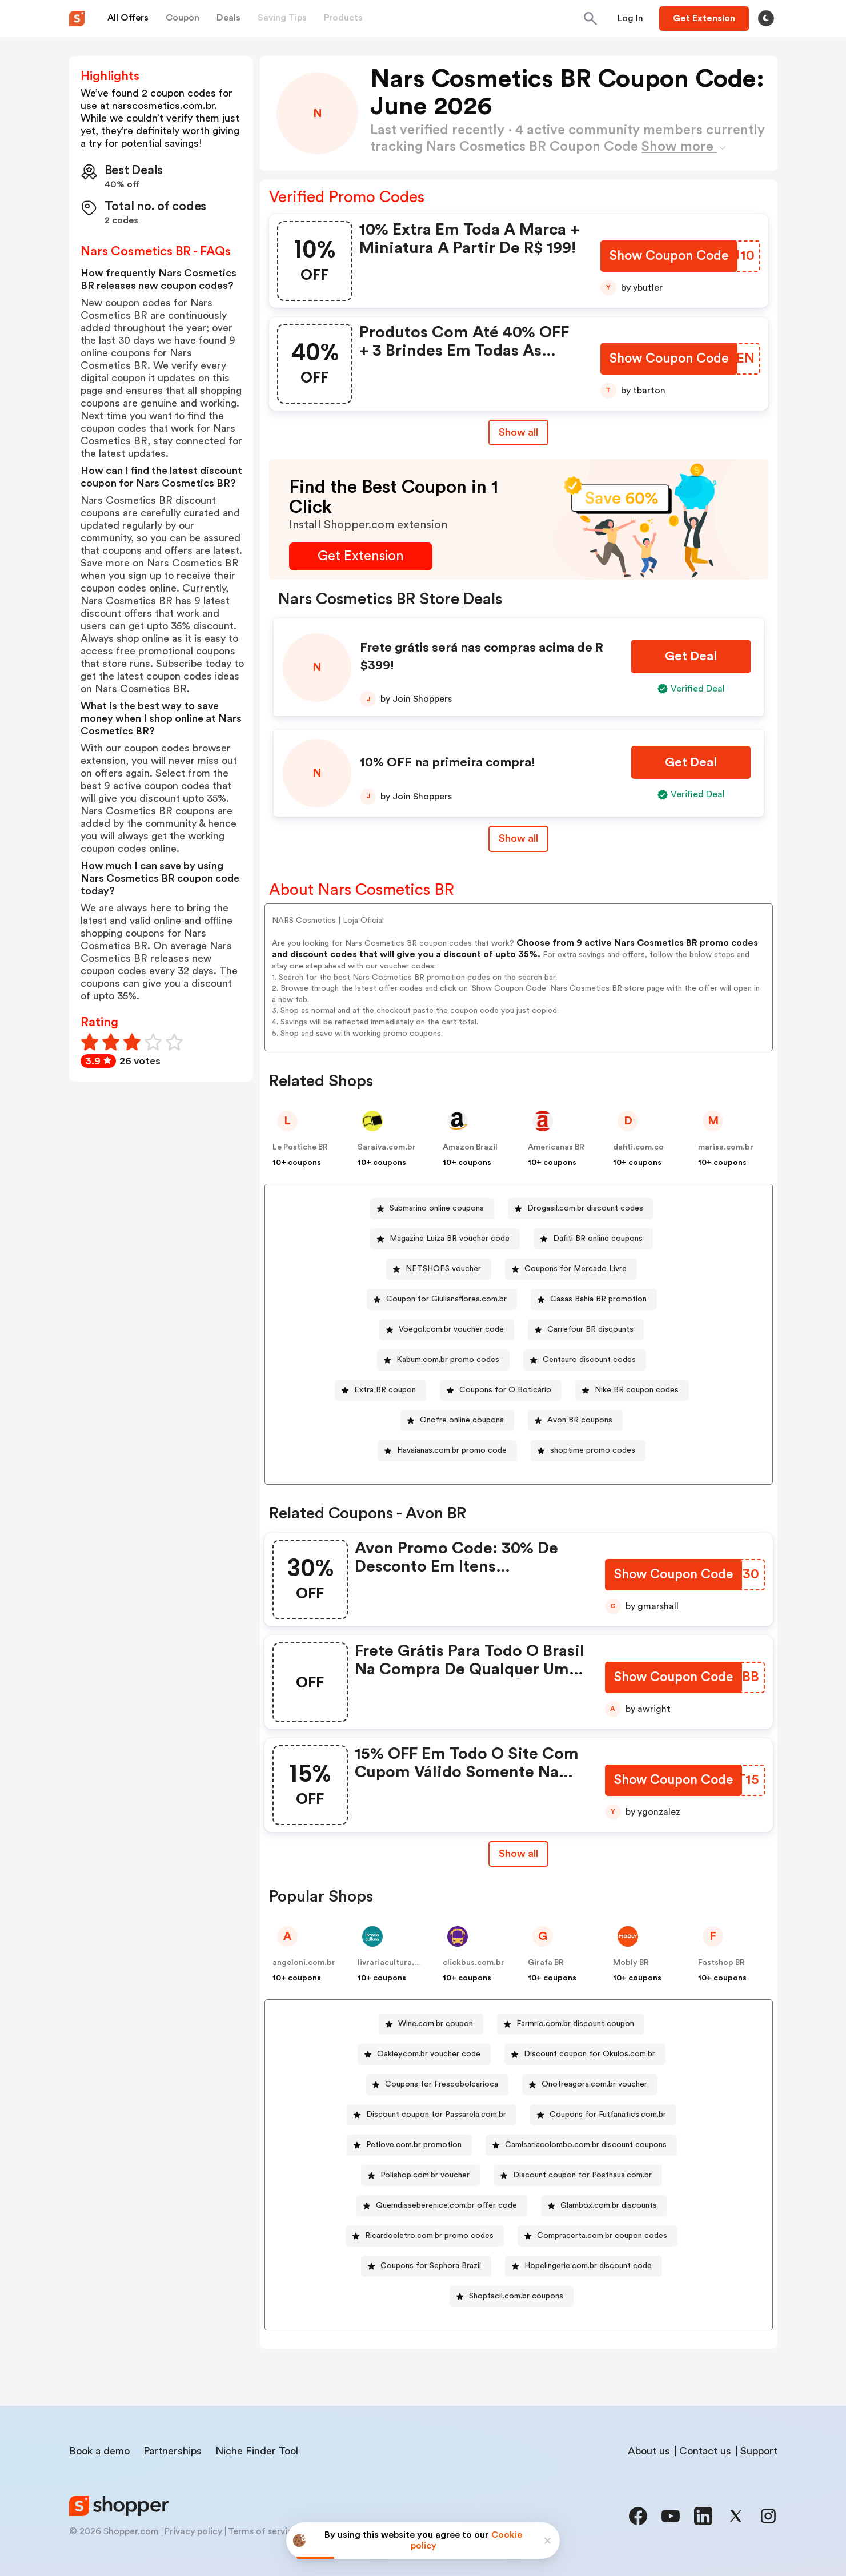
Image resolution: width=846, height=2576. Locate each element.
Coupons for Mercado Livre (575, 1269)
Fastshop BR (721, 1963)
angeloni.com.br (303, 1963)
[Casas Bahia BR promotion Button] (594, 1299)
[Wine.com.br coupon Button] (431, 2024)
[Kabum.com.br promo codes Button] (443, 1360)
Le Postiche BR (300, 1147)
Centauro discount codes (589, 1360)
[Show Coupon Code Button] (668, 257)
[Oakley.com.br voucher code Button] (424, 2054)
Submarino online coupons (437, 1208)
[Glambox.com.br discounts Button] (604, 2205)
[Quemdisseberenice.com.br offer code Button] (441, 2205)
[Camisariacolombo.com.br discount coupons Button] (581, 2145)
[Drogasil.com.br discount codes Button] (580, 1208)
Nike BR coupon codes (637, 1390)
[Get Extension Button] (360, 556)
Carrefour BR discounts (590, 1329)
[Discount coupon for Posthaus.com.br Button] (578, 2175)
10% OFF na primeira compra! (447, 762)
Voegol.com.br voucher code (451, 1329)
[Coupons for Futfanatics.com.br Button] (603, 2114)
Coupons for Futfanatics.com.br (608, 2115)
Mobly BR (631, 1963)
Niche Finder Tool (256, 2451)
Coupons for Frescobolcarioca (441, 2084)
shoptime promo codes (592, 1450)
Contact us (705, 2451)
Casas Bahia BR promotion (598, 1299)
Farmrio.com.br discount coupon (575, 2024)
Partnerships (172, 2451)
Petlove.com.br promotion (414, 2145)
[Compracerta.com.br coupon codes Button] (597, 2236)
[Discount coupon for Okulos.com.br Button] (584, 2054)
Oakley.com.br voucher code (428, 2054)
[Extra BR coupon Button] (380, 1390)
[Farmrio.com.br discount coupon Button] (570, 2024)
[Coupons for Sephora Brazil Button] (426, 2266)
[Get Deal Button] (691, 656)
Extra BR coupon (385, 1390)
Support (758, 2451)
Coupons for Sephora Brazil (430, 2266)
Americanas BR (556, 1147)
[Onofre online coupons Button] (457, 1420)
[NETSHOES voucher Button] (438, 1269)
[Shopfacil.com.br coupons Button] (512, 2296)
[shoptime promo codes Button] (588, 1450)
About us (649, 2451)
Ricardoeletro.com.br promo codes (429, 2236)
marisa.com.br (725, 1147)
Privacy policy (193, 2531)
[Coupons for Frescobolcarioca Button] (437, 2084)
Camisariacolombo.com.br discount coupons (586, 2145)
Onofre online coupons (462, 1420)
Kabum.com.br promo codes (447, 1360)
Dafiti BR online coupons (598, 1239)
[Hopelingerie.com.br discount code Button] (583, 2266)
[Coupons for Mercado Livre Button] (571, 1269)
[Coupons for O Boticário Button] (501, 1390)
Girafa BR (546, 1963)
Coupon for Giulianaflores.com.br (446, 1299)
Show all (518, 1853)
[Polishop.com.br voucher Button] (420, 2175)
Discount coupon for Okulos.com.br (589, 2054)
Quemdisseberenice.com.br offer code (446, 2205)
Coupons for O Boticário (505, 1390)
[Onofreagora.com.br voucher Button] (589, 2084)
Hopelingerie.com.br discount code (588, 2266)
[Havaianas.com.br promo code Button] (447, 1450)
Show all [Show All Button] (518, 432)
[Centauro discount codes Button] (584, 1360)
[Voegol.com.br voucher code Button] (446, 1329)
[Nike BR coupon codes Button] (632, 1390)
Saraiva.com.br (387, 1147)
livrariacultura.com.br (400, 1963)
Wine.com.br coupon (435, 2024)
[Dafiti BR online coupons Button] (593, 1238)
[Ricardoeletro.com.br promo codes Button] (425, 2236)
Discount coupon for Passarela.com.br (436, 2115)
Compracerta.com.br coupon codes (602, 2236)
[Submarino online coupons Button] (432, 1208)
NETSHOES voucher (443, 1269)
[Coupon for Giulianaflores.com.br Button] (442, 1299)
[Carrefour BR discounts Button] (586, 1329)
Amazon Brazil (470, 1147)
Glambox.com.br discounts (608, 2205)
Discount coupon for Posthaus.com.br (582, 2175)
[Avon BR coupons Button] (575, 1420)
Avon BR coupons (579, 1420)
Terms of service (263, 2531)
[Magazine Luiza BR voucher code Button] (445, 1238)
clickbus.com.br (473, 1963)
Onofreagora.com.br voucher (594, 2084)
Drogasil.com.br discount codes (585, 1208)
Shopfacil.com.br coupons (516, 2296)
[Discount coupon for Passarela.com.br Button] (431, 2114)
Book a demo (99, 2451)
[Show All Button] (518, 1854)
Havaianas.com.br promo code (452, 1450)
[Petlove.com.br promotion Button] (409, 2145)
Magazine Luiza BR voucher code (450, 1239)
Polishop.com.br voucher (425, 2175)
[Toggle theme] (766, 18)
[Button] (630, 18)
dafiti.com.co (638, 1147)
